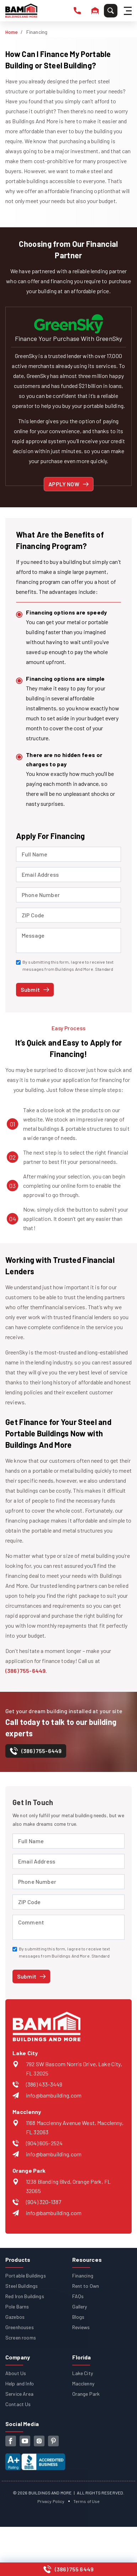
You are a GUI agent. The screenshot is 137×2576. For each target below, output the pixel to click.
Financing (82, 2275)
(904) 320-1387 (43, 2201)
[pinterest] (53, 2441)
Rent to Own (85, 2286)
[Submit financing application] (35, 989)
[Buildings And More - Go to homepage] (21, 11)
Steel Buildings (21, 2286)
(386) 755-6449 (25, 1670)
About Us (15, 2373)
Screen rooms (20, 2337)
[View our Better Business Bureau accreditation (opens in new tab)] (35, 2458)
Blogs (78, 2317)
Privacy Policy (51, 2501)
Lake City (82, 2373)
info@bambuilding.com (53, 2095)
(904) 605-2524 (44, 2143)
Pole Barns (17, 2306)
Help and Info (19, 2383)
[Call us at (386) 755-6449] (68, 2569)
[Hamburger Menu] (129, 10)
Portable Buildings (25, 2275)
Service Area (19, 2394)
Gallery (79, 2306)
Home (11, 32)
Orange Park (86, 2394)
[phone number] (77, 10)
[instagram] (39, 2441)
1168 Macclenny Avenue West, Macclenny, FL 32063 (74, 2127)
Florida (81, 2357)
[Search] (110, 10)
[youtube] (25, 2441)
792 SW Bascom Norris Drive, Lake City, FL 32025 (74, 2069)
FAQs (78, 2296)
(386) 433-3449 (44, 2084)
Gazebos (15, 2317)
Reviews (81, 2327)
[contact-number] (35, 1752)
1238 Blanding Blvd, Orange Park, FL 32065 (68, 2186)
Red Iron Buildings (24, 2296)
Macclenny (83, 2383)
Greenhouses (19, 2327)
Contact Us (18, 2404)
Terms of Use (86, 2501)
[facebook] (10, 2441)
